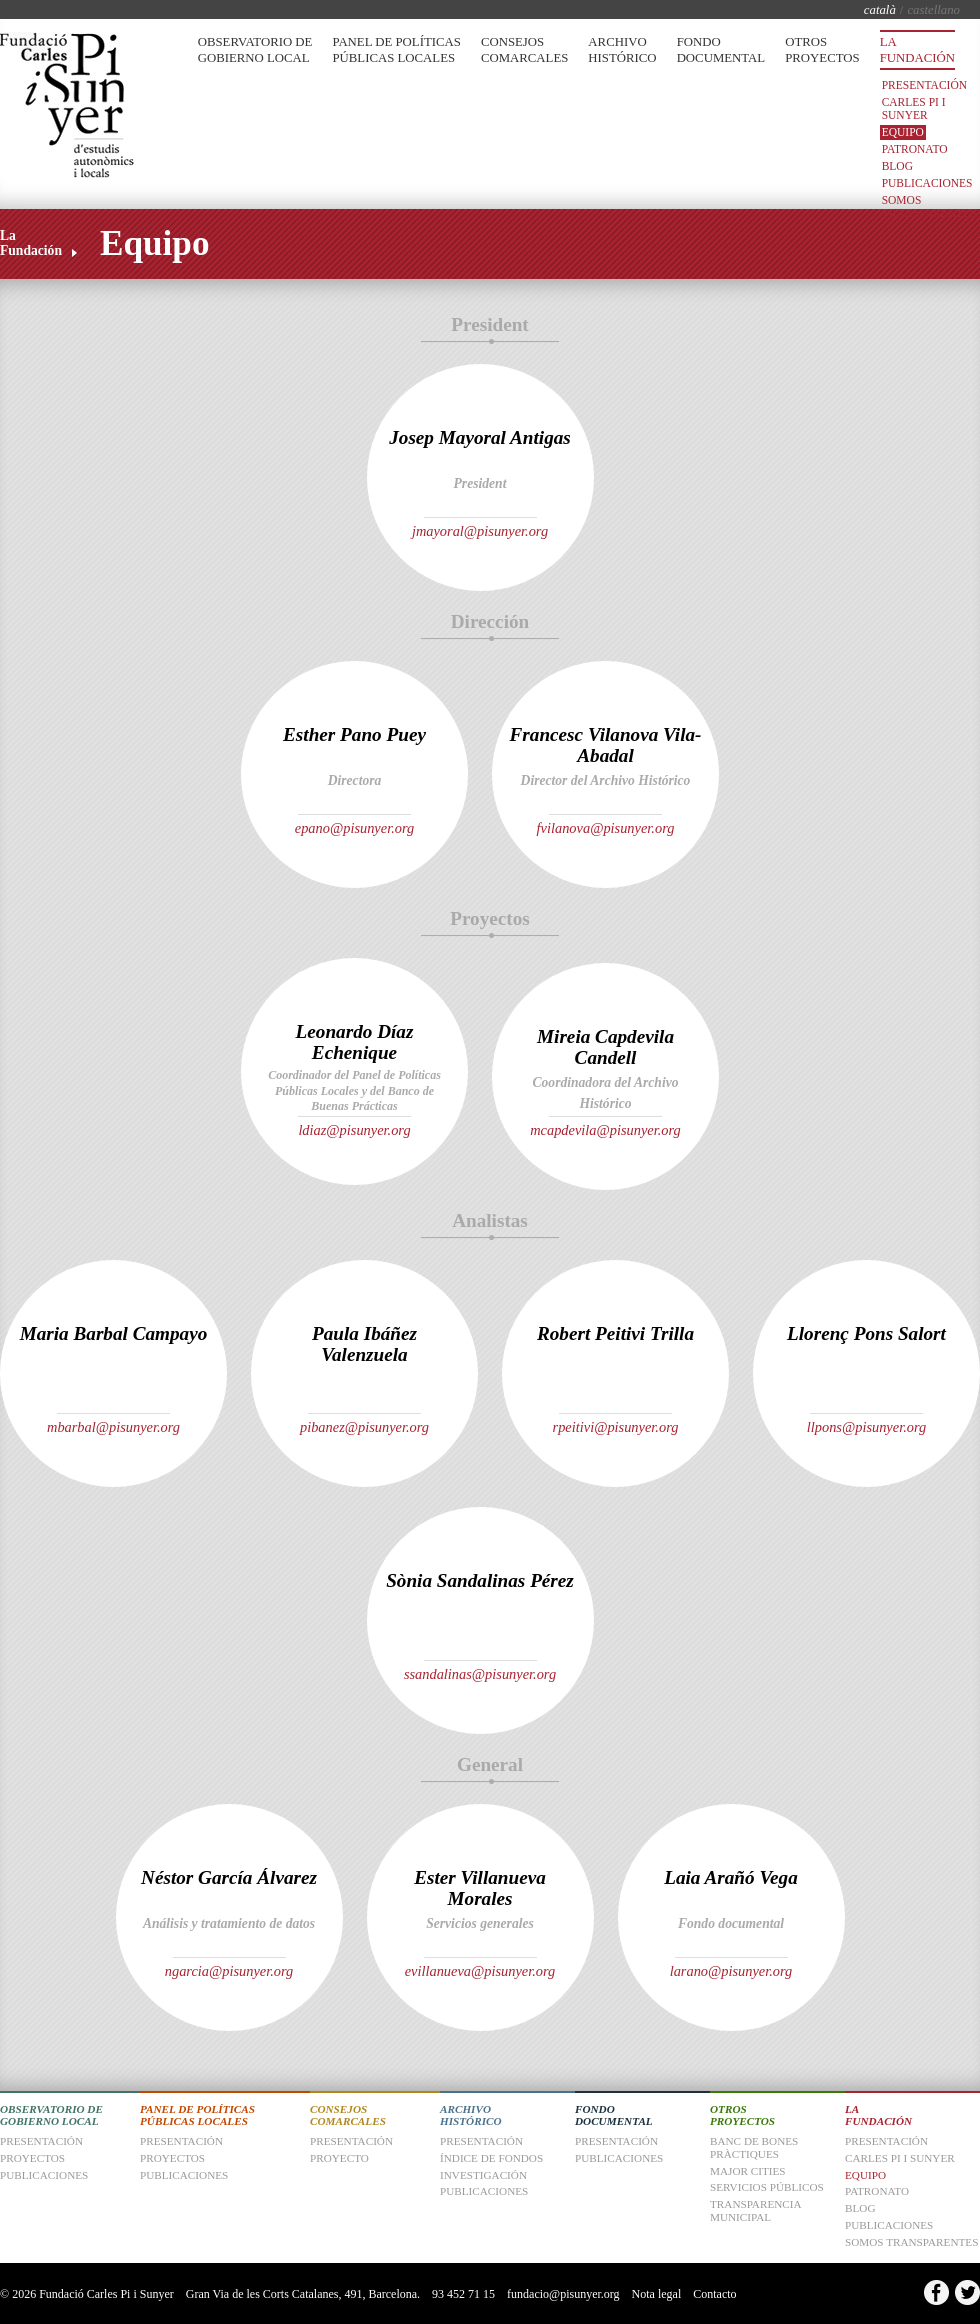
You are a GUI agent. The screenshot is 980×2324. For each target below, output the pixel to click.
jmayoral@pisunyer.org (480, 531)
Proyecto (339, 2158)
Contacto (714, 2294)
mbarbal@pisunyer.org (113, 1427)
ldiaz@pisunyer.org (354, 1130)
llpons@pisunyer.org (866, 1427)
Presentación (924, 85)
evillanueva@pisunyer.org (480, 1971)
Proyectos (172, 2158)
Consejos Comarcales (524, 50)
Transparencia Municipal (755, 2210)
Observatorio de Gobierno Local (255, 50)
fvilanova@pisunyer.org (606, 828)
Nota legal (657, 2294)
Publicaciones (927, 183)
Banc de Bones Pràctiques (754, 2147)
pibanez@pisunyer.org (364, 1427)
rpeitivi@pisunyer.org (616, 1427)
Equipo (903, 132)
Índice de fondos (491, 2158)
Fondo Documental (721, 50)
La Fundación (917, 50)
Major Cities (748, 2171)
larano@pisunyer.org (731, 1971)
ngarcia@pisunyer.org (229, 1971)
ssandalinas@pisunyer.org (480, 1674)
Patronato (915, 149)
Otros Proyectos (822, 50)
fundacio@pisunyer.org (563, 2294)
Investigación (483, 2175)
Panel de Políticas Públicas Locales (396, 50)
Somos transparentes (929, 206)
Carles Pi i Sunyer (914, 108)
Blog (897, 166)
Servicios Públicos (767, 2187)
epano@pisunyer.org (354, 828)
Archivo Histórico (622, 50)
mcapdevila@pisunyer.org (605, 1130)
